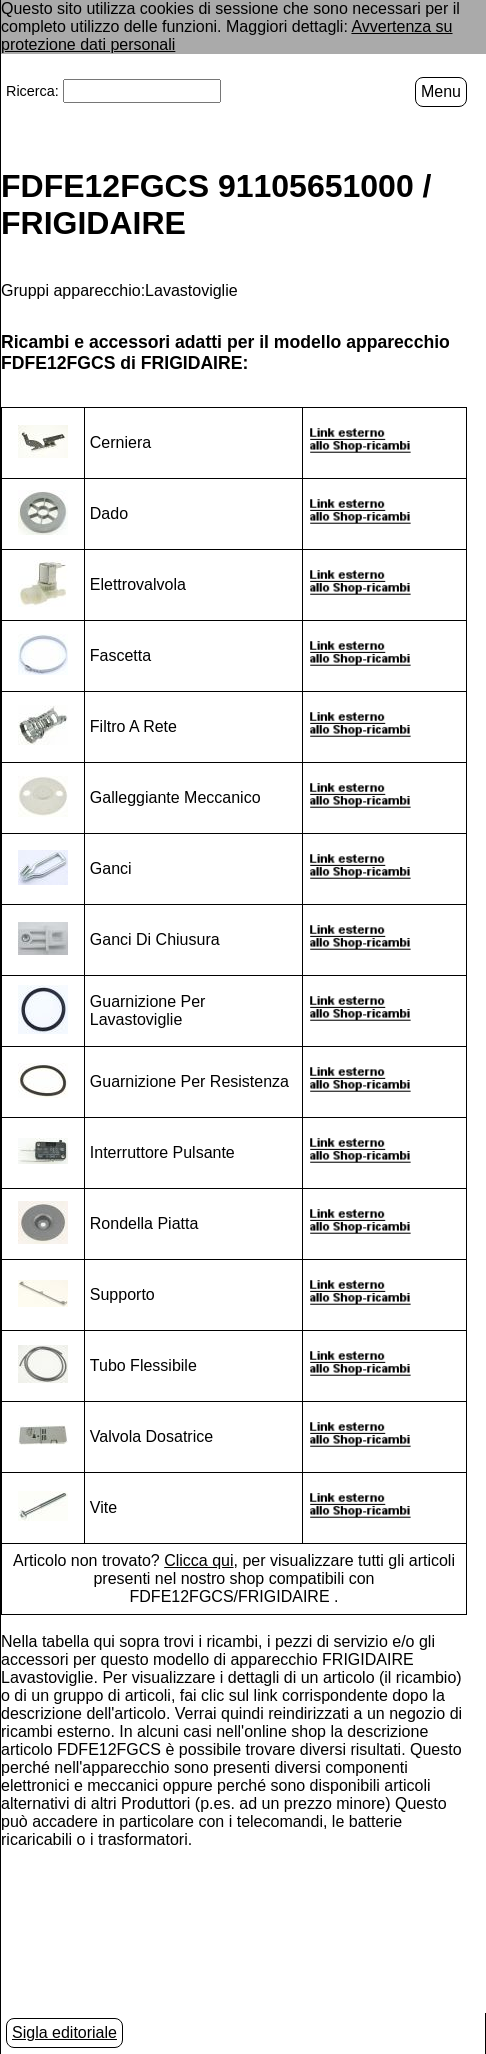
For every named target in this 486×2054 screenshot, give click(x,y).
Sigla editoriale (64, 2032)
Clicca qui (198, 1560)
